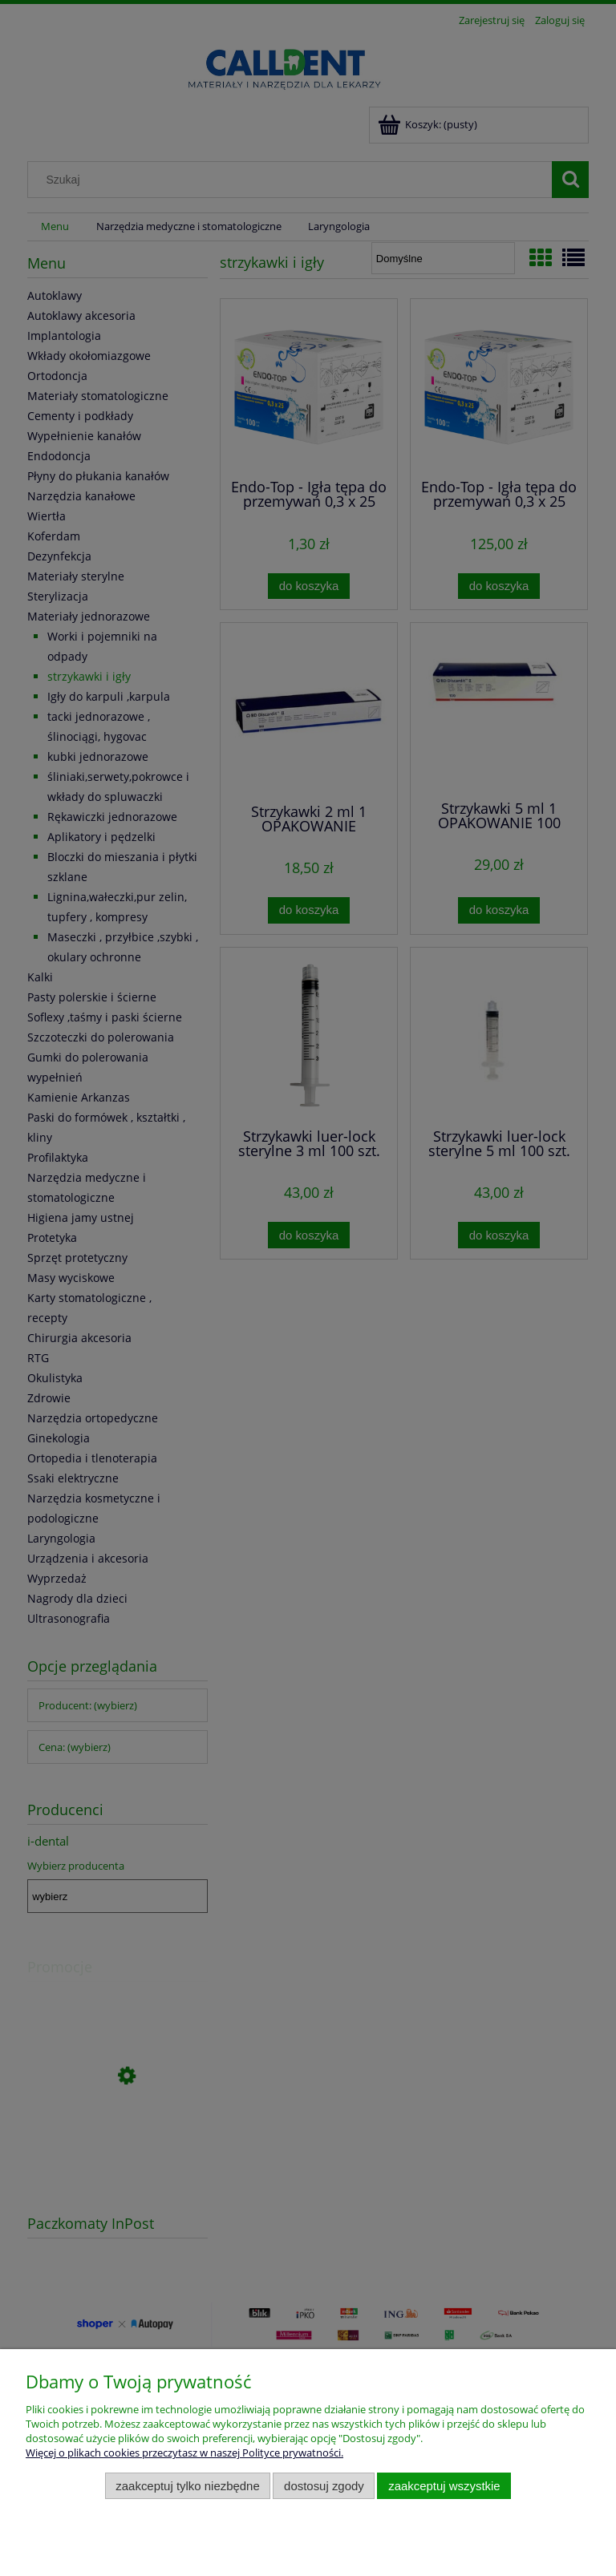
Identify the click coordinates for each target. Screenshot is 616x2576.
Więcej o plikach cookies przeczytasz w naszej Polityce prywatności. (184, 2452)
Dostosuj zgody (324, 2486)
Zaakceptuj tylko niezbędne (187, 2486)
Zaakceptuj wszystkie (444, 2486)
